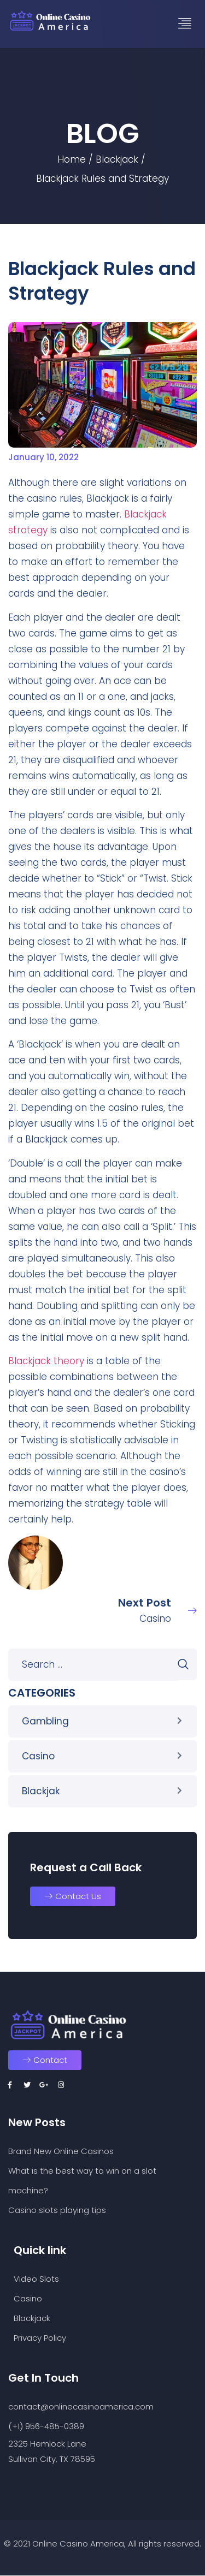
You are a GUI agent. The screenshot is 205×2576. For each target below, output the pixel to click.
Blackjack (117, 159)
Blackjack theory (46, 1360)
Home (71, 159)
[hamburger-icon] (184, 24)
